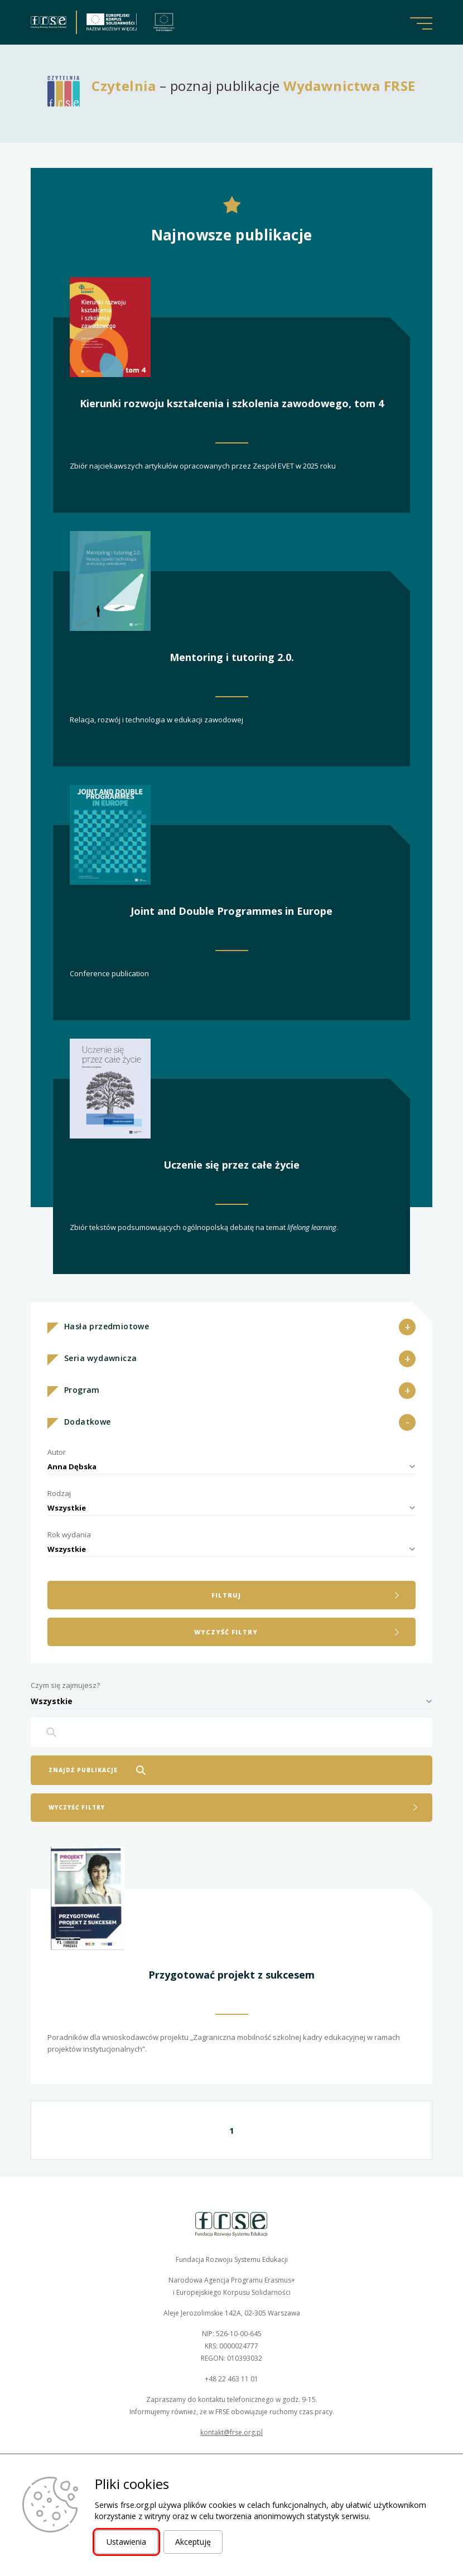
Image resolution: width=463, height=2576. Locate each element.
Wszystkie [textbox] (66, 1508)
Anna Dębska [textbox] (72, 1466)
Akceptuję (193, 2541)
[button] (421, 23)
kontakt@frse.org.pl (231, 2432)
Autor (56, 1452)
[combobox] (231, 1466)
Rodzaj (59, 1493)
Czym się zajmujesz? (65, 1685)
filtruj (226, 1595)
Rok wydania (69, 1535)
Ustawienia (126, 2541)
